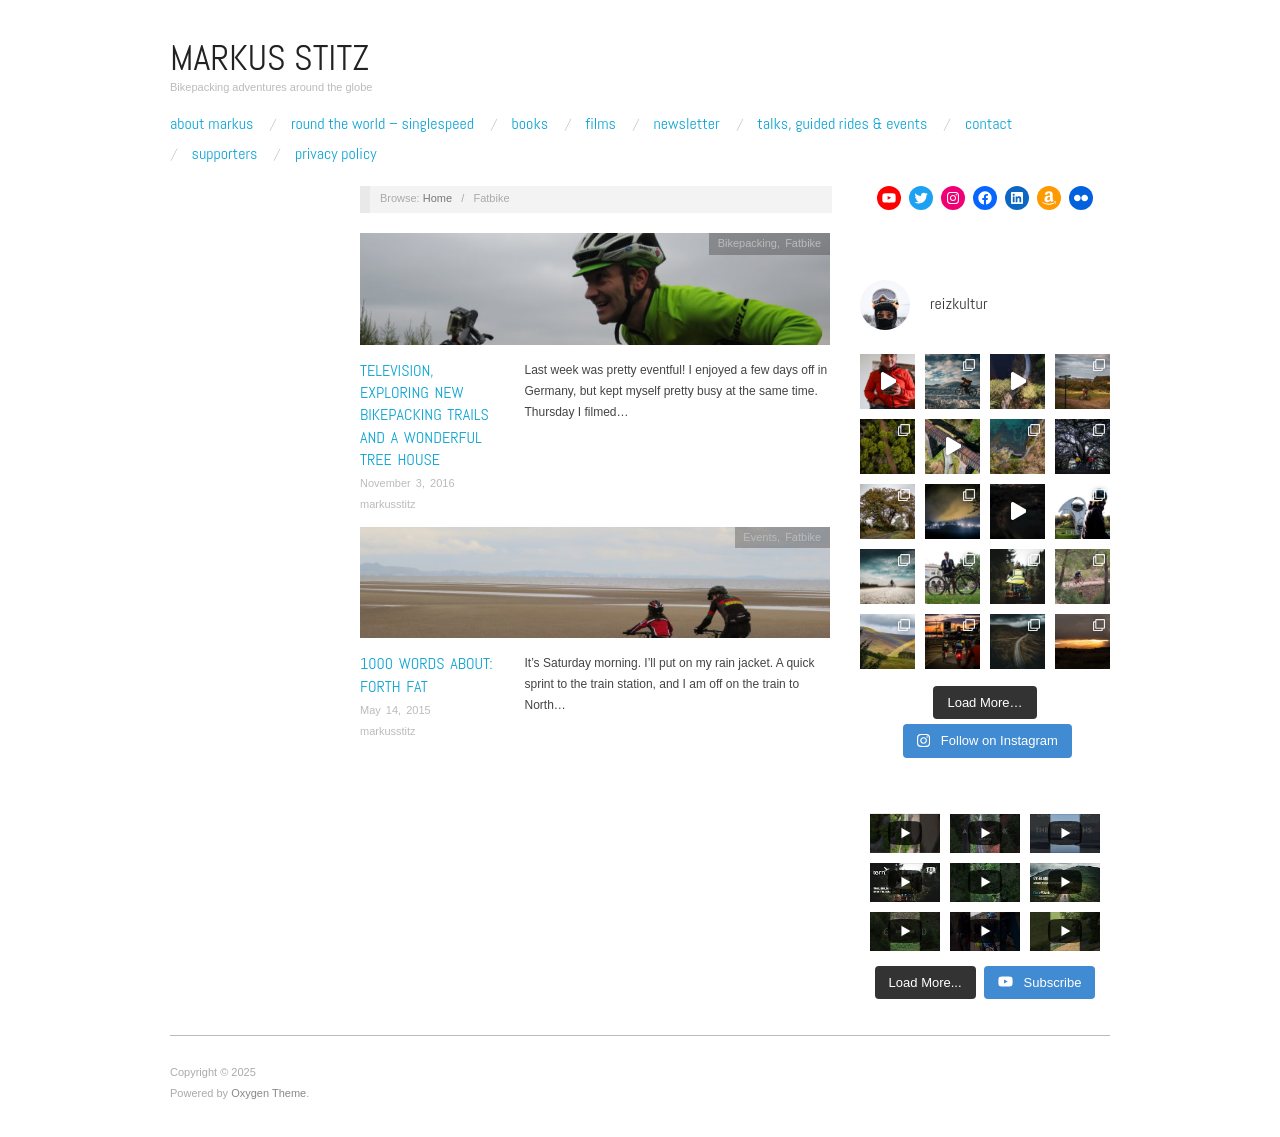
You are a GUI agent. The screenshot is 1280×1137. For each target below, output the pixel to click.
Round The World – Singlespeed (382, 124)
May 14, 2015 (395, 710)
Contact (988, 124)
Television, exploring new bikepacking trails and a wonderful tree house (424, 415)
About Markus (211, 124)
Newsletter (686, 124)
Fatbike (803, 243)
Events (760, 537)
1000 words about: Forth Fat (426, 674)
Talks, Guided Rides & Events (842, 124)
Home (437, 198)
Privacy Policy (336, 154)
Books (530, 124)
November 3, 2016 (407, 483)
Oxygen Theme (268, 1093)
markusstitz (388, 504)
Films (601, 124)
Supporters (225, 154)
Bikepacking (747, 243)
